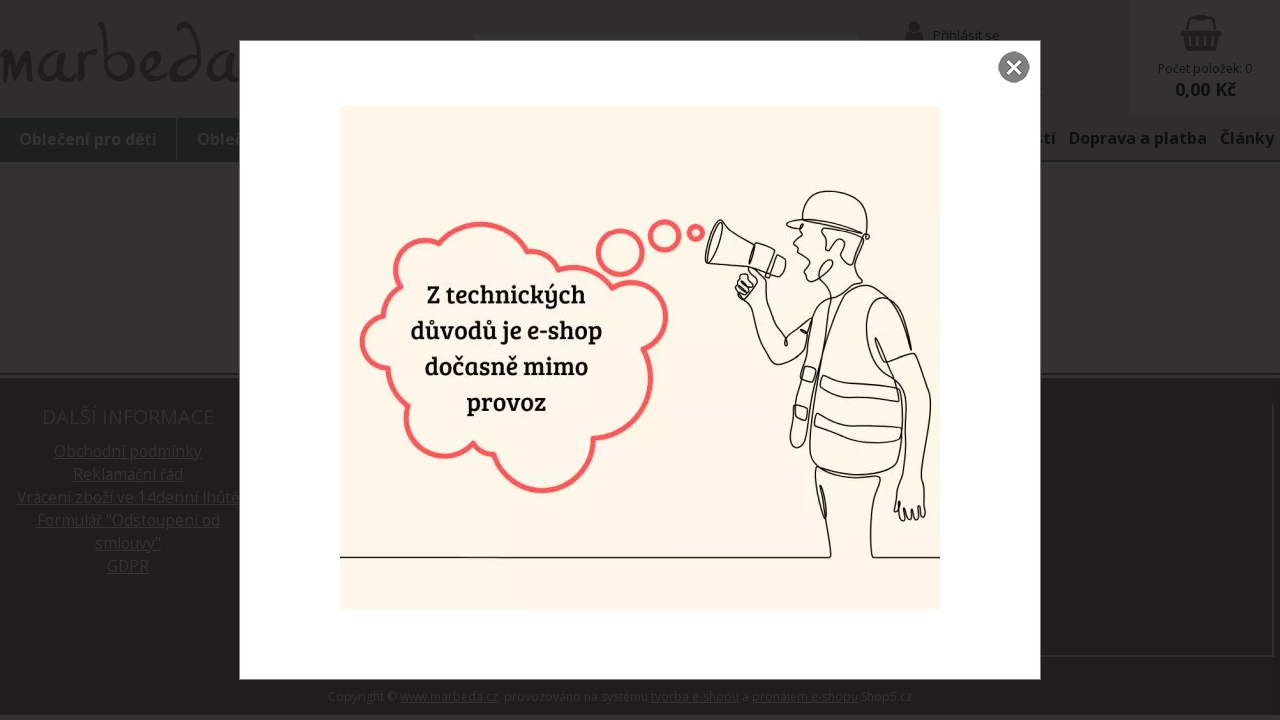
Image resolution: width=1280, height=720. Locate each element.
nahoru (1250, 690)
